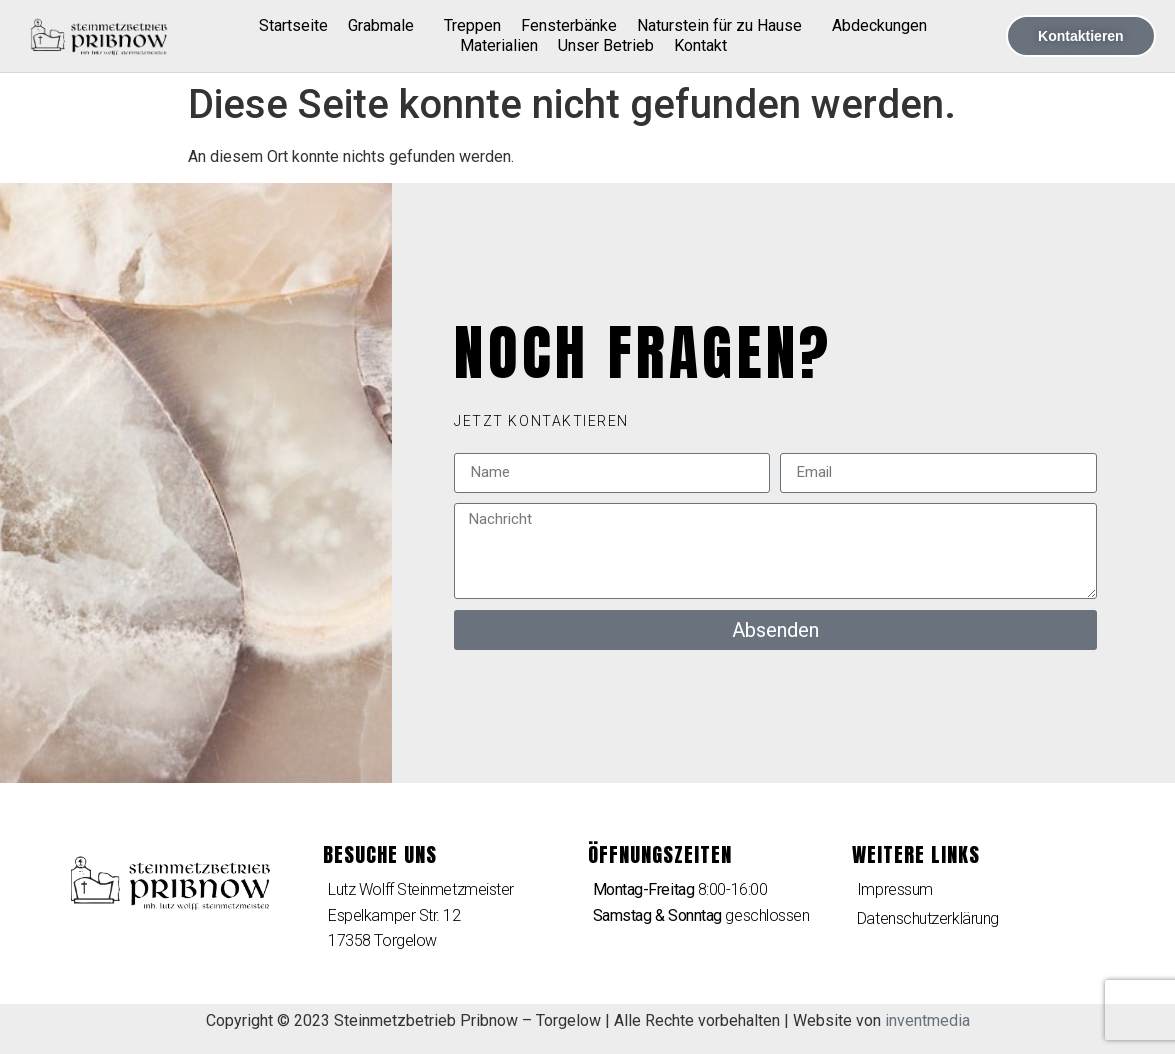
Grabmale (386, 26)
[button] (541, 421)
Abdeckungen (879, 25)
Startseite (293, 25)
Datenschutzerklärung (928, 918)
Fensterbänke (569, 25)
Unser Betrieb (606, 45)
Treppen (472, 25)
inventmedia (927, 1020)
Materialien (499, 45)
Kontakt (700, 45)
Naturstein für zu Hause (724, 26)
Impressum (895, 889)
